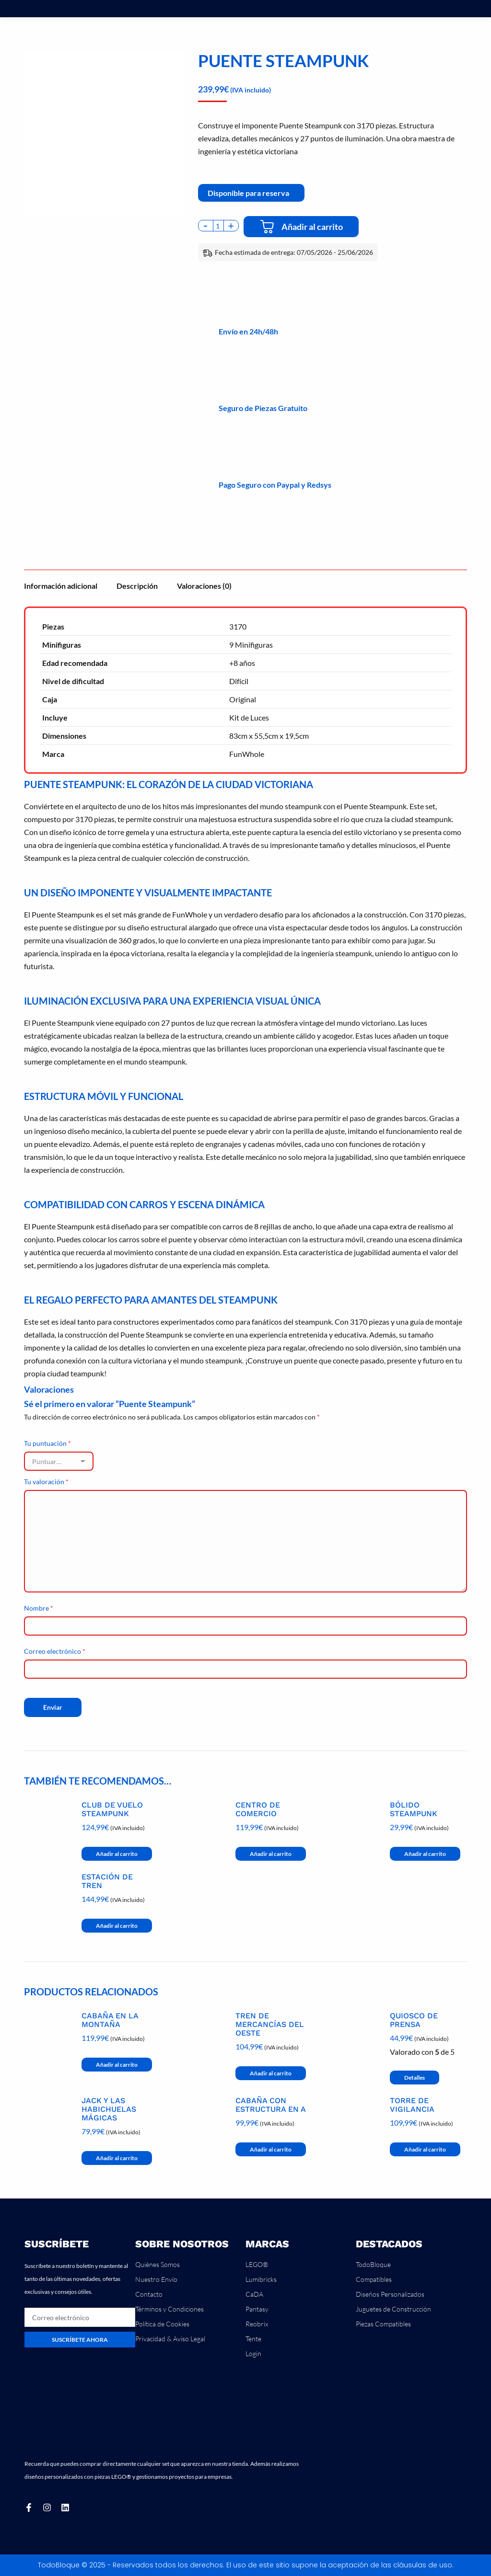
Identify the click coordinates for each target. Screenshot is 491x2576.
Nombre (38, 1608)
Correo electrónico (54, 1651)
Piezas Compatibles (383, 2324)
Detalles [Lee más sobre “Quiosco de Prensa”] (414, 2077)
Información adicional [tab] (60, 585)
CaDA (254, 2294)
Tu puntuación (47, 1443)
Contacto (149, 2294)
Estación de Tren (107, 1881)
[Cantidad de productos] (218, 225)
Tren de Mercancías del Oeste (269, 2025)
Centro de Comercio (257, 1809)
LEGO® (257, 2264)
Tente (253, 2339)
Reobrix (257, 2324)
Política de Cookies (162, 2324)
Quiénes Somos (157, 2264)
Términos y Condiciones (169, 2309)
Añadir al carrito (312, 226)
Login (253, 2353)
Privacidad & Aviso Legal (170, 2339)
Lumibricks (261, 2279)
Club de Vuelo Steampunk (112, 1809)
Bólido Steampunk (413, 1809)
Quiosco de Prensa (414, 2020)
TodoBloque (373, 2264)
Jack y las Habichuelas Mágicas (109, 2109)
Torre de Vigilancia (412, 2105)
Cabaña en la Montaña (110, 2020)
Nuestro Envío (156, 2279)
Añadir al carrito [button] (117, 1853)
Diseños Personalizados (390, 2294)
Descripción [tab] (137, 585)
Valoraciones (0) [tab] (204, 585)
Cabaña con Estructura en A (270, 2105)
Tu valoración (46, 1481)
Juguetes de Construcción (393, 2309)
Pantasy (257, 2309)
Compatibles (374, 2279)
